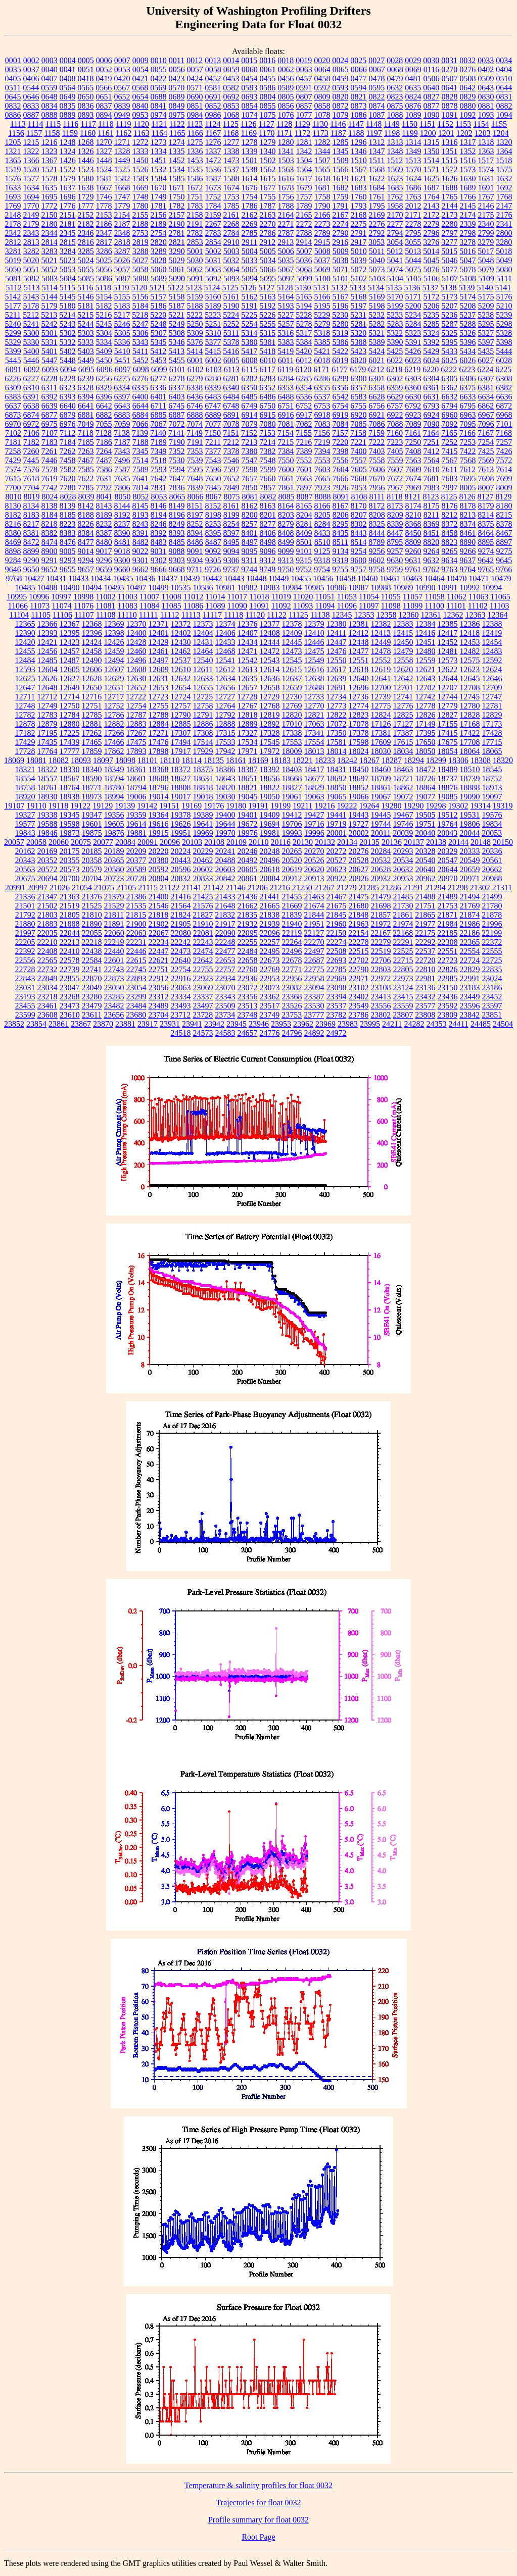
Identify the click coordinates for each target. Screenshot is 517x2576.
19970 (225, 833)
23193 (25, 996)
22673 (270, 960)
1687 (432, 187)
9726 (213, 569)
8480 (104, 542)
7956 (377, 487)
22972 (381, 978)
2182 (86, 224)
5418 (267, 351)
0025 (358, 60)
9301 (140, 560)
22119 (292, 933)
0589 (285, 87)
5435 (486, 351)
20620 (314, 869)
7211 (213, 442)
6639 (49, 405)
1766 (468, 196)
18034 (403, 751)
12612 (225, 669)
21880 (25, 924)
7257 (504, 442)
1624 (413, 178)
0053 (122, 69)
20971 (470, 878)
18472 (425, 769)
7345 (140, 451)
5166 (322, 296)
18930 (47, 796)
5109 (486, 278)
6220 (430, 369)
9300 (122, 560)
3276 (431, 242)
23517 (270, 1005)
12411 (336, 633)
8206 (341, 515)
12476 (336, 651)
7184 (68, 442)
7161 (413, 433)
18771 (92, 787)
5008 (322, 251)
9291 (49, 560)
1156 (16, 133)
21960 (336, 924)
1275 (195, 142)
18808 (181, 787)
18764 (70, 787)
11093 (303, 605)
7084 (341, 424)
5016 (467, 251)
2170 (395, 215)
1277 (231, 142)
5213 (49, 315)
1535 (195, 169)
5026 (122, 260)
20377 (136, 860)
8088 (322, 496)
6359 (395, 387)
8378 (504, 524)
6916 (286, 415)
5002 (213, 251)
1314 (413, 142)
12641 (381, 678)
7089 (413, 424)
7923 (322, 487)
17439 (70, 742)
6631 (432, 396)
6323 (67, 387)
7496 (122, 460)
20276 (359, 851)
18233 (325, 760)
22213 (70, 942)
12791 (203, 715)
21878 (492, 915)
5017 (486, 251)
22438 (92, 951)
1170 (266, 133)
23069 (203, 987)
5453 (159, 360)
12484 (25, 660)
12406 (225, 633)
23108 (381, 987)
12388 (492, 624)
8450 (413, 533)
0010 (159, 60)
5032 (231, 260)
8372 (450, 524)
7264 (104, 451)
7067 (159, 424)
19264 (369, 805)
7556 (341, 460)
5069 (322, 269)
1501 (250, 160)
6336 (158, 387)
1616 (286, 178)
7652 (231, 478)
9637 (467, 560)
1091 (450, 115)
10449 (279, 578)
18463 (403, 769)
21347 (47, 896)
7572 (504, 460)
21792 (25, 915)
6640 (68, 405)
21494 (470, 896)
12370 (136, 624)
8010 (13, 496)
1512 (395, 160)
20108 (214, 842)
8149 (177, 505)
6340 (231, 387)
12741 (403, 696)
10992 (470, 587)
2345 (68, 233)
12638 (314, 678)
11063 (478, 596)
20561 (492, 860)
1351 (450, 151)
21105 (126, 887)
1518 (504, 160)
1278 (250, 142)
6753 (322, 405)
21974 (403, 924)
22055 (92, 933)
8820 (431, 542)
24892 (314, 1033)
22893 (136, 978)
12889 (248, 724)
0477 (359, 78)
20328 (425, 851)
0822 (377, 96)
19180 (236, 805)
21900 (136, 924)
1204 (501, 133)
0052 (104, 69)
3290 (177, 251)
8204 (304, 515)
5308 (177, 333)
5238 (486, 315)
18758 (25, 787)
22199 (492, 933)
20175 (70, 851)
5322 (395, 333)
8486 (195, 542)
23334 (181, 996)
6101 (177, 369)
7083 (322, 424)
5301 (49, 333)
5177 (13, 305)
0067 (377, 69)
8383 (68, 533)
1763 (413, 196)
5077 (450, 269)
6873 (13, 415)
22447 (159, 951)
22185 (447, 933)
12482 (470, 651)
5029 (177, 260)
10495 (114, 587)
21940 (292, 924)
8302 (359, 524)
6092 (32, 369)
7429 (13, 460)
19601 (92, 824)
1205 (13, 142)
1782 (177, 205)
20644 (448, 869)
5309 (195, 333)
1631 (486, 178)
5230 (340, 315)
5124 (212, 287)
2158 (195, 215)
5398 (504, 342)
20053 (492, 833)
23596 (470, 1005)
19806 (470, 824)
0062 (286, 69)
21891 (114, 924)
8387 (104, 533)
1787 (268, 205)
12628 (92, 678)
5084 (68, 278)
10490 (70, 587)
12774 (359, 705)
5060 (159, 269)
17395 (425, 733)
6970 (13, 424)
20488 (225, 860)
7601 (304, 469)
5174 (468, 296)
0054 (140, 69)
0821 (359, 96)
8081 (250, 496)
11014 (215, 596)
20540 (425, 860)
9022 (140, 551)
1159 (70, 133)
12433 (225, 642)
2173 (450, 215)
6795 (467, 405)
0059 (231, 69)
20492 (248, 860)
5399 (13, 351)
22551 (448, 951)
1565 (322, 169)
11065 (500, 596)
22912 (159, 978)
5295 (486, 324)
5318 (322, 333)
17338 (292, 733)
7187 (122, 442)
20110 (258, 842)
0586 (267, 87)
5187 (177, 305)
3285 (86, 251)
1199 (409, 133)
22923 (203, 978)
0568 (140, 87)
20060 (59, 842)
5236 (449, 315)
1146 (338, 124)
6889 (213, 415)
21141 (192, 887)
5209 (486, 305)
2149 (31, 215)
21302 (480, 887)
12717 (114, 696)
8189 (104, 515)
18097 (103, 760)
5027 (140, 260)
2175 (486, 215)
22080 (181, 933)
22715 (403, 960)
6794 (449, 405)
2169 (377, 215)
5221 (176, 315)
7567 (450, 460)
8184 (49, 515)
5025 (104, 260)
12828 (470, 715)
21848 (358, 915)
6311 (49, 387)
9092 (213, 551)
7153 (267, 433)
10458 (346, 578)
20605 (248, 869)
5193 (286, 305)
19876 (114, 833)
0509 (486, 78)
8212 (449, 515)
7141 (176, 433)
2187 (122, 224)
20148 (481, 842)
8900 (49, 551)
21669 (292, 905)
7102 (13, 433)
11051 (325, 596)
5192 (268, 305)
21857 (380, 915)
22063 (136, 933)
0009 (140, 60)
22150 (336, 933)
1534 (177, 169)
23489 (159, 1005)
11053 (347, 596)
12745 (469, 696)
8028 (68, 496)
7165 (449, 433)
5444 (504, 351)
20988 (492, 878)
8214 (486, 515)
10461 (390, 578)
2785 (250, 233)
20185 (92, 851)
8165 (304, 505)
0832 (13, 106)
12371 (159, 624)
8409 (304, 533)
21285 (369, 887)
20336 (492, 851)
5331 (49, 342)
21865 (425, 915)
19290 (414, 805)
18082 (59, 760)
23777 (314, 1015)
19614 (136, 824)
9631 (413, 560)
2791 (359, 233)
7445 (31, 460)
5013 (413, 251)
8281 (304, 524)
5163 (268, 296)
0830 (486, 96)
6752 (304, 405)
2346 (86, 233)
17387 (403, 733)
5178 (31, 305)
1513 (413, 160)
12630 (136, 678)
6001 (195, 360)
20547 (448, 860)
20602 (203, 869)
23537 (336, 1005)
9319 (340, 560)
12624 (492, 669)
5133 (357, 287)
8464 (486, 533)
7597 (231, 469)
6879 (68, 415)
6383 (13, 396)
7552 (304, 460)
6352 (267, 387)
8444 (377, 533)
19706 (292, 824)
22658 (248, 960)
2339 (468, 224)
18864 (425, 787)
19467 (403, 815)
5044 (413, 260)
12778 (425, 705)
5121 (157, 287)
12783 (47, 715)
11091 (259, 605)
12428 (136, 642)
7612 (467, 469)
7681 (432, 478)
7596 (213, 469)
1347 (377, 151)
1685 (395, 187)
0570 (176, 87)
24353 (437, 1024)
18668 (292, 778)
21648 (225, 905)
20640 (425, 869)
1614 (250, 178)
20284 (381, 851)
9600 (358, 560)
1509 (341, 160)
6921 (377, 415)
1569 (395, 169)
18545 (492, 769)
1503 (286, 160)
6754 (340, 405)
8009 (504, 487)
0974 (159, 115)
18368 (159, 769)
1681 (322, 187)
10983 (270, 587)
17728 (25, 751)
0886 (13, 115)
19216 (325, 805)
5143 (31, 296)
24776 (270, 1033)
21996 (492, 924)
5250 (195, 324)
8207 (359, 515)
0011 (176, 60)
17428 (492, 733)
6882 (104, 415)
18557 (47, 778)
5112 (14, 287)
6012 (304, 360)
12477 (359, 651)
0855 (268, 106)
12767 (248, 705)
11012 (193, 596)
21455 (292, 896)
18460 (381, 769)
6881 (86, 415)
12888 (225, 724)
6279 (195, 378)
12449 (381, 642)
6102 (195, 369)
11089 (215, 605)
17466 (114, 742)
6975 (49, 424)
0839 (122, 106)
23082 (292, 987)
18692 (336, 778)
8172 (377, 505)
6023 (413, 360)
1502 (268, 160)
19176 (214, 805)
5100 (322, 278)
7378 (231, 451)
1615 (268, 178)
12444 (270, 642)
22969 (336, 978)
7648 (195, 478)
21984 (448, 924)
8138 (49, 505)
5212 (31, 315)
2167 (341, 215)
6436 (195, 396)
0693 (250, 96)
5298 (504, 324)
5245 (104, 324)
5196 (341, 305)
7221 (358, 442)
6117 (267, 369)
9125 (322, 551)
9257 (395, 551)
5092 (213, 278)
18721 (403, 778)
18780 (114, 787)
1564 (304, 169)
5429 (431, 351)
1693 (13, 196)
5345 (159, 342)
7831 (159, 487)
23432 (425, 996)
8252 (195, 524)
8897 (504, 542)
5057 (122, 269)
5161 (231, 296)
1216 (49, 142)
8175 (432, 505)
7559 (395, 460)
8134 (31, 505)
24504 (503, 1024)
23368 (292, 996)
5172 (432, 296)
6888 (195, 415)
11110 (127, 615)
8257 (250, 524)
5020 (31, 260)
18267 (369, 760)
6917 (304, 415)
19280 (392, 805)
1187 (338, 133)
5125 (230, 287)
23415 (403, 996)
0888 (49, 115)
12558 (403, 660)
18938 (70, 796)
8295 (341, 524)
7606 (377, 469)
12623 (469, 669)
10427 (34, 578)
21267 (324, 887)
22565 (47, 960)
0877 (432, 106)
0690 (195, 96)
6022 (395, 360)
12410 (314, 633)
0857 (304, 106)
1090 (432, 115)
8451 (432, 533)
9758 (376, 569)
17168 (470, 724)
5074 (395, 269)
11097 (369, 605)
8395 (213, 533)
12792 (225, 715)
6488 (286, 396)
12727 (225, 696)
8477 (86, 542)
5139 (466, 287)
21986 (470, 924)
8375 (486, 524)
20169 (47, 851)
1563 (286, 169)
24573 (203, 1033)
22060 (114, 933)
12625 (25, 678)
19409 (270, 815)
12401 (159, 633)
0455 (268, 78)
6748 (231, 405)
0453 (231, 78)
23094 (314, 987)
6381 (486, 387)
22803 (381, 969)
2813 (31, 242)
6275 (122, 378)
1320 (504, 142)
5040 (377, 260)
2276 (377, 224)
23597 (492, 1005)
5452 (140, 360)
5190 (231, 305)
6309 (13, 387)
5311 (231, 333)
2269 (250, 224)
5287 (450, 324)
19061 (292, 796)
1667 (104, 187)
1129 (302, 124)
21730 (403, 905)
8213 (467, 515)
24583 (225, 1033)
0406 (31, 78)
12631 (159, 678)
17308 (203, 733)
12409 (292, 633)
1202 (464, 133)
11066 (18, 605)
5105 (413, 278)
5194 (304, 305)
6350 (249, 387)
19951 (181, 833)
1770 (31, 205)
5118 (103, 287)
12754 (136, 705)
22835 (492, 969)
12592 (492, 660)
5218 (140, 315)
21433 (225, 896)
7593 (159, 469)
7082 (304, 424)
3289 (159, 251)
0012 (194, 60)
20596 (181, 869)
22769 (270, 969)
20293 (403, 851)
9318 (322, 560)
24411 (458, 1024)
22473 (181, 951)
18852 (359, 787)
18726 (425, 778)
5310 (213, 333)
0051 (86, 69)
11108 (106, 615)
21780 (492, 905)
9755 (340, 569)
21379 (114, 896)
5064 (231, 269)
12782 (25, 715)
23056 (159, 987)
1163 (141, 133)
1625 (432, 178)
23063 (181, 987)
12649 (70, 687)
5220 (158, 315)
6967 (486, 415)
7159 (376, 433)
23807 (403, 1015)
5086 (104, 278)
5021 (49, 260)
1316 (450, 142)
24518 (181, 1033)
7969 (413, 487)
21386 (136, 896)
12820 (292, 715)
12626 (47, 678)
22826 (448, 969)
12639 (336, 678)
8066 (195, 496)
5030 (195, 260)
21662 (248, 905)
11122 (277, 615)
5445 (13, 360)
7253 (467, 442)
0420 (122, 78)
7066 (140, 424)
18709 (381, 778)
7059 (122, 424)
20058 (36, 842)
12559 (425, 660)
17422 (470, 733)
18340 (92, 769)
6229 (68, 378)
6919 (341, 415)
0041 (68, 69)
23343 (225, 996)
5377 (213, 342)
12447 (336, 642)
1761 (377, 196)
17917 (181, 751)
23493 (181, 1005)
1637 (68, 187)
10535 (181, 587)
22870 (92, 978)
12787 (136, 715)
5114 (49, 287)
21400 (159, 896)
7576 (31, 469)
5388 (359, 342)
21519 (70, 905)
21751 (425, 905)
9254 (359, 551)
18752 (492, 778)
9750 (285, 569)
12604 (47, 669)
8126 (467, 496)
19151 (169, 805)
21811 (114, 915)
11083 (127, 605)
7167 (486, 433)
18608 (159, 778)
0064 (322, 69)
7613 (486, 469)
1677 (268, 187)
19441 (336, 815)
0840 (140, 106)
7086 (377, 424)
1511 (377, 160)
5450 (104, 360)
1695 (49, 196)
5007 (304, 251)
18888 (470, 787)
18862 (403, 787)
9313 (285, 560)
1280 (286, 142)
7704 (31, 487)
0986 (213, 115)
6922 (395, 415)
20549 (470, 860)
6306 (468, 378)
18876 (448, 787)
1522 (68, 169)
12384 (425, 624)
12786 (114, 715)
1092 (468, 115)
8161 (231, 505)
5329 (13, 342)
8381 (31, 533)
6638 (31, 405)
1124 (212, 124)
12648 (47, 687)
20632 (403, 869)
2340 (486, 224)
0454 (250, 78)
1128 (284, 124)
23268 (70, 996)
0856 (286, 106)
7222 (376, 442)
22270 (314, 942)
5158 (177, 296)
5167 (341, 296)
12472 (270, 651)
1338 (231, 151)
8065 (177, 496)
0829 (468, 96)
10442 (212, 578)
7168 (504, 433)
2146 (486, 205)
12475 (314, 651)
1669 (140, 187)
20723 (114, 878)
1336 (195, 151)
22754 (181, 969)
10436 (145, 578)
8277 (268, 524)
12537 (181, 660)
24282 (414, 1024)
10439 (190, 578)
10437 (168, 578)
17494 (181, 742)
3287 (122, 251)
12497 (159, 660)
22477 (225, 951)
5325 (449, 333)
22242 (181, 942)
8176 (450, 505)
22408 (47, 951)
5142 (13, 296)
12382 (381, 624)
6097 (123, 369)
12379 (314, 624)
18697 (359, 778)
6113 (232, 369)
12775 (381, 705)
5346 (177, 342)
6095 (86, 369)
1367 (49, 160)
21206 (258, 887)
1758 (322, 196)
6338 (194, 387)
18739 (470, 778)
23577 (425, 1005)
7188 (140, 442)
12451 (425, 642)
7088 (395, 424)
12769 (292, 705)
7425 (486, 451)
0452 (213, 78)
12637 (292, 678)
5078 (468, 269)
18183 (280, 760)
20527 (336, 860)
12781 (492, 705)
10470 (457, 578)
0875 (395, 106)
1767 (486, 196)
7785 (86, 487)
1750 (177, 196)
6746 (194, 405)
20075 (81, 842)
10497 (136, 587)
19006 (136, 796)
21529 (114, 905)
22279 (381, 942)
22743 (114, 969)
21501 (25, 905)
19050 (270, 796)
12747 (492, 696)
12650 (92, 687)
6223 (467, 369)
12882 (114, 724)
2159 (213, 215)
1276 (213, 142)
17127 (403, 724)
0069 (413, 69)
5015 (449, 251)
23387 (314, 996)
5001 (195, 251)
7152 (249, 433)
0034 (504, 60)
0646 (31, 96)
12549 (314, 660)
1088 (395, 115)
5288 (468, 324)
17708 (470, 742)
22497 (314, 951)
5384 (304, 342)
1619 (341, 178)
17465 (92, 742)
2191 (195, 224)
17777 (70, 751)
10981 (225, 587)
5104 (395, 278)
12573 (448, 660)
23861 (59, 1024)
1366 (31, 160)
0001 (13, 60)
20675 (25, 878)
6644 (140, 405)
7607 (395, 469)
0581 (213, 87)
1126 (248, 124)
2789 (322, 233)
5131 (321, 287)
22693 (336, 960)
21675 (336, 905)
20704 (92, 878)
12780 (470, 705)
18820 (225, 787)
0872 (341, 106)
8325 (377, 524)
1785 (231, 205)
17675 (448, 742)
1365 (13, 160)
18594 (114, 778)
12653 (159, 687)
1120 (141, 124)
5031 (213, 260)
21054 (82, 887)
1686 (413, 187)
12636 (270, 678)
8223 (68, 524)
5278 (304, 324)
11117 (212, 615)
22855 (70, 978)
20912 (292, 878)
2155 (140, 215)
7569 (486, 460)
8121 (413, 496)
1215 (31, 142)
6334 (122, 387)
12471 (248, 651)
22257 (270, 942)
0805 (286, 96)
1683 (359, 187)
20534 (403, 860)
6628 (377, 396)
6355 (322, 387)
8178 (468, 505)
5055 (86, 269)
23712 (180, 1015)
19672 (248, 824)
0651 (104, 96)
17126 (381, 724)
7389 (304, 451)
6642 (104, 405)
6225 (503, 369)
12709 (492, 687)
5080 (504, 269)
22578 (70, 960)
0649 (68, 96)
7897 (304, 487)
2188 (140, 224)
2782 (195, 233)
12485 (47, 660)
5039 (359, 260)
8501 (304, 542)
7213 (249, 442)
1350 (432, 151)
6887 (177, 415)
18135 (214, 760)
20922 (336, 878)
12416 (425, 633)
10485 (25, 587)
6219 (412, 369)
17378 (359, 733)
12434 (248, 642)
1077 (304, 115)
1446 (86, 160)
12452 (448, 642)
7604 (341, 469)
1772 (49, 205)
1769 (13, 205)
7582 (68, 469)
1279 (268, 142)
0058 (213, 69)
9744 (249, 569)
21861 (403, 915)
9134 (341, 551)
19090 (470, 796)
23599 (25, 1015)
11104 (19, 615)
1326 (86, 151)
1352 (468, 151)
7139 (140, 433)
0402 (486, 69)
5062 (195, 269)
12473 (292, 651)
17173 (492, 724)
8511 (340, 542)
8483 (159, 542)
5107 (450, 278)
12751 (92, 705)
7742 (49, 487)
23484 (136, 1005)
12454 (492, 642)
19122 (80, 805)
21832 (225, 915)
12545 (292, 660)
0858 (322, 106)
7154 (285, 433)
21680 (359, 905)
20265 (292, 851)
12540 (203, 660)
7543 (213, 460)
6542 (341, 396)
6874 (31, 415)
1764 (432, 196)
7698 (486, 478)
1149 (391, 124)
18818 (203, 787)
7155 (304, 433)
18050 (425, 751)
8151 (195, 505)
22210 (47, 942)
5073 (377, 269)
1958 (395, 205)
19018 (203, 796)
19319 (503, 805)
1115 (53, 124)
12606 (92, 669)
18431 (336, 769)
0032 (467, 60)
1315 (432, 142)
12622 (447, 669)
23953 (281, 1024)
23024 (492, 978)
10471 (479, 578)
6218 (394, 369)
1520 (31, 169)
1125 (231, 124)
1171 (284, 133)
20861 (248, 878)
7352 (177, 451)
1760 (359, 196)
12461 (159, 651)
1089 (413, 115)
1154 (481, 124)
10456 (323, 578)
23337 (203, 996)
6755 (358, 405)
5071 (341, 269)
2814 (49, 242)
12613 (247, 669)
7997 (450, 487)
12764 (225, 705)
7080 (268, 424)
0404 (504, 69)
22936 (248, 978)
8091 (341, 496)
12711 (25, 696)
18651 (248, 778)
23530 (314, 1005)
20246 (248, 851)
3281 (13, 251)
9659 (104, 569)
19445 (381, 815)
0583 (249, 87)
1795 (377, 205)
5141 (503, 287)
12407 (248, 633)
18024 (359, 751)
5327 (486, 333)
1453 (195, 160)
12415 (403, 633)
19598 (70, 824)
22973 (403, 978)
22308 (448, 942)
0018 (285, 60)
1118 (106, 124)
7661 (286, 478)
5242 (49, 324)
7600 (286, 469)
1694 (31, 196)
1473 (231, 160)
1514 (431, 160)
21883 (47, 924)
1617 (304, 178)
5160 (213, 296)
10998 (83, 596)
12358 (387, 615)
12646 (492, 678)
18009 (292, 751)
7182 (31, 442)
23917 (147, 1024)
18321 (25, 769)
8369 (432, 524)
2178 (13, 224)
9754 (322, 569)
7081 (286, 424)
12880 (70, 724)
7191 (195, 442)
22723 (448, 960)
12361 (431, 615)
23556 (381, 1005)
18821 (248, 787)
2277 (395, 224)
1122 (176, 124)
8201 (268, 515)
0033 (486, 60)
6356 (340, 387)
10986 (336, 587)
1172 (302, 133)
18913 (492, 787)
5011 (377, 251)
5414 (194, 351)
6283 (268, 378)
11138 (320, 615)
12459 (114, 651)
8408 (286, 533)
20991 (15, 887)
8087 (304, 496)
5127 (266, 287)
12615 (291, 669)
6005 (231, 360)
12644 (448, 678)
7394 (322, 451)
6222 (449, 369)
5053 (68, 269)
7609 (413, 469)
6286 (322, 378)
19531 (470, 815)
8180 (504, 505)
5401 (49, 351)
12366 (47, 624)
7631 (104, 478)
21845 (336, 915)
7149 (194, 433)
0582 (231, 87)
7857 (268, 487)
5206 (432, 305)
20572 (47, 869)
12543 (270, 660)
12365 (25, 624)
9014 (86, 551)
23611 (92, 1015)
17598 (359, 742)
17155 (448, 724)
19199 (280, 805)
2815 (68, 242)
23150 (448, 987)
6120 (303, 369)
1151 (427, 124)
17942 (225, 751)
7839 (195, 487)
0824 (413, 96)
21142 (213, 887)
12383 (403, 624)
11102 (478, 605)
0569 (158, 87)
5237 (467, 315)
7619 (49, 478)
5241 (31, 324)
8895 (486, 542)
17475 (136, 742)
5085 (86, 278)
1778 (104, 205)
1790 (322, 205)
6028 (504, 360)
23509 (225, 1005)
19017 (181, 796)
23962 (303, 1024)
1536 (213, 169)
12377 (270, 624)
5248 (159, 324)
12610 (181, 669)
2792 (377, 233)
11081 (105, 605)
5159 (195, 296)
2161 (231, 215)
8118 (394, 496)
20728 (136, 878)
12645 (470, 678)
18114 (192, 760)
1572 (450, 169)
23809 (447, 1015)
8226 (86, 524)
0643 (486, 87)
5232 (376, 315)
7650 (213, 478)
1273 (159, 142)
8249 (177, 524)
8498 (268, 542)
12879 (47, 724)
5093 (231, 278)
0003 (49, 60)
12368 (92, 624)
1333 (140, 151)
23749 (269, 1015)
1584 (159, 178)
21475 (359, 896)
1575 (504, 169)
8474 (49, 542)
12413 (380, 633)
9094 (231, 551)
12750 (70, 705)
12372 (181, 624)
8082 (268, 496)
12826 (425, 715)
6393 (68, 396)
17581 (336, 742)
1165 (177, 133)
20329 (448, 851)
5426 (413, 351)
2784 (231, 233)
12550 (336, 660)
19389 (203, 815)
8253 (213, 524)
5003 (231, 251)
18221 (303, 760)
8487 (213, 542)
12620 (403, 669)
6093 (50, 369)
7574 (13, 469)
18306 (458, 760)
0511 (13, 87)
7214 (267, 442)
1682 (341, 187)
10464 (435, 578)
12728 (247, 696)
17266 (114, 733)
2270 (268, 224)
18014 (336, 751)
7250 (413, 442)
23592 (448, 1005)
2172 (432, 215)
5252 (231, 324)
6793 (431, 405)
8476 (68, 542)
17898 (159, 751)
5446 (31, 360)
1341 (286, 151)
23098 (336, 987)
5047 (468, 260)
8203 (286, 515)
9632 (431, 560)
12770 (314, 705)
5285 (432, 324)
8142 (86, 505)
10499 (159, 587)
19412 (292, 815)
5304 (104, 333)
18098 (125, 760)
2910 (231, 242)
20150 (503, 842)
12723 (158, 696)
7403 (377, 451)
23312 (159, 996)
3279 (486, 242)
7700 (13, 487)
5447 (49, 360)
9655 (68, 569)
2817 (104, 242)
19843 (25, 833)
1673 (213, 187)
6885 (159, 415)
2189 (159, 224)
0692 (231, 96)
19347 (92, 815)
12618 (358, 669)
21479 (381, 896)
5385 (322, 342)
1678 (286, 187)
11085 (171, 605)
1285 (341, 142)
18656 (270, 778)
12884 (159, 724)
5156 (140, 296)
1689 (468, 187)
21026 (60, 887)
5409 (104, 351)
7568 (468, 460)
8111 (377, 496)
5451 (122, 360)
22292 (425, 942)
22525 (403, 951)
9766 (504, 569)
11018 (259, 596)
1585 (177, 178)
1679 (304, 187)
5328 (504, 333)
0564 (67, 87)
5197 (359, 305)
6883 (122, 415)
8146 (159, 505)
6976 (68, 424)
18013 (314, 751)
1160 (88, 133)
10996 (39, 596)
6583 (359, 396)
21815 (136, 915)
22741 (92, 969)
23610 (70, 1015)
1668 (122, 187)
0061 (268, 69)
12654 (181, 687)
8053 (159, 496)
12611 (203, 669)
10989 (403, 587)
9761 (413, 569)
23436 (448, 996)
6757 (395, 405)
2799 (486, 233)
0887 (31, 115)
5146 (86, 296)
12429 (159, 642)
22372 (492, 942)
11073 (40, 605)
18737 (448, 778)
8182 (13, 515)
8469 (13, 542)
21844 (314, 915)
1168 (231, 133)
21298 (458, 887)
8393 (177, 533)
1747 (122, 196)
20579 (92, 869)
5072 (359, 269)
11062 (456, 596)
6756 (376, 405)
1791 (341, 205)
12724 (180, 696)
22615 (136, 960)
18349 (114, 769)
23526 (292, 1005)
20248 (270, 851)
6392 (49, 396)
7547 (250, 460)
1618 (322, 178)
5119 (121, 287)
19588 (47, 824)
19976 (248, 833)
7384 (286, 451)
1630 (468, 178)
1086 (359, 115)
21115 (148, 887)
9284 (13, 560)
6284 (286, 378)
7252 (449, 442)
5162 (250, 296)
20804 (159, 878)
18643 (225, 778)
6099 (159, 369)
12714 (69, 696)
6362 (449, 387)
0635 (413, 87)
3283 (49, 251)
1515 (449, 160)
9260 (413, 551)
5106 (432, 278)
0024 (340, 60)
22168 (403, 933)
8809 (413, 542)
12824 (381, 715)
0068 (395, 69)
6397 (122, 396)
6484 (231, 396)
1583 (140, 178)
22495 (270, 951)
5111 (504, 278)
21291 (413, 887)
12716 (91, 696)
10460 (368, 578)
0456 (286, 78)
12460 (136, 651)
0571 (194, 87)
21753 (448, 905)
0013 (213, 60)
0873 (359, 106)
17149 (425, 724)
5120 (139, 287)
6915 (268, 415)
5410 (122, 351)
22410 (70, 951)
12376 (248, 624)
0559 (49, 87)
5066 (268, 269)
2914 (304, 242)
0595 (376, 87)
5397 (486, 342)
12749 (47, 705)
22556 (25, 960)
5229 (322, 315)
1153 (463, 124)
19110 (36, 805)
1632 (504, 178)
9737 (231, 569)
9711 (195, 569)
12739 (380, 696)
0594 (358, 87)
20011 (381, 833)
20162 (25, 851)
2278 (413, 224)
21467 (336, 896)
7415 (450, 451)
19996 (314, 833)
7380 (250, 451)
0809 (322, 96)
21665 (270, 905)
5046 (450, 260)
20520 (292, 860)
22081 (203, 933)
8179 (486, 505)
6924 (432, 415)
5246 (122, 324)
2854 (213, 242)
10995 (17, 596)
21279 (347, 887)
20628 (381, 869)
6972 (31, 424)
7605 (359, 469)
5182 (104, 305)
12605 (70, 669)
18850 (336, 787)
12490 (92, 660)
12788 (159, 715)
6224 (485, 369)
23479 (92, 1005)
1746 (104, 196)
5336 (122, 342)
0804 (268, 96)
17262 (92, 733)
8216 (13, 524)
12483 (492, 651)
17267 (136, 733)
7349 (159, 451)
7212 (231, 442)
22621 (159, 960)
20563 (25, 869)
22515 (359, 951)
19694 (270, 824)
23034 (47, 987)
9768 (14, 578)
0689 (177, 96)
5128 (284, 287)
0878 (450, 106)
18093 (81, 760)
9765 (486, 569)
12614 (269, 669)
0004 (68, 60)
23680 (136, 1015)
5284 (413, 324)
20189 (114, 851)
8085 (286, 496)
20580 (114, 869)
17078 (359, 724)
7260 (31, 451)
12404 (203, 633)
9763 (449, 569)
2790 (341, 233)
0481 (413, 78)
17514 (203, 742)
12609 (159, 669)
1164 (159, 133)
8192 (122, 515)
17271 (159, 733)
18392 (270, 769)
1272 (140, 142)
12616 (314, 669)
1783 (195, 205)
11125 (298, 615)
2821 (177, 242)
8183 (31, 515)
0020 (322, 60)
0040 (49, 69)
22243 (203, 942)
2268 (231, 224)
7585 (86, 469)
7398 (341, 451)
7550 (286, 460)
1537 (231, 169)
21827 (203, 915)
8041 (104, 496)
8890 (467, 542)
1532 (159, 169)
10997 (61, 596)
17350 (336, 733)
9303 (177, 560)
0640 (431, 87)
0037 (31, 69)
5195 (322, 305)
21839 (291, 915)
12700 (381, 687)
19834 (492, 824)
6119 (285, 369)
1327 (104, 151)
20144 (458, 842)
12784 (70, 715)
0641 (449, 87)
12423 (70, 642)
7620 (68, 478)
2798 (468, 233)
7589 (140, 469)
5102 (359, 278)
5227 (285, 315)
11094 (325, 605)
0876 (413, 106)
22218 (92, 942)
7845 (213, 487)
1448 (104, 160)
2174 (468, 215)
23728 (203, 1015)
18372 (181, 769)
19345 (70, 815)
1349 (413, 151)
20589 (136, 869)
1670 (159, 187)
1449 (122, 160)
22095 (248, 933)
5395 (450, 342)
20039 (403, 833)
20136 (392, 842)
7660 (268, 478)
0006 (104, 60)
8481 (122, 542)
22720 (425, 960)
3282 (31, 251)
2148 (13, 215)
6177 (340, 369)
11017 (237, 596)
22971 (359, 978)
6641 (86, 405)
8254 (231, 524)
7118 (85, 433)
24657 (248, 1033)
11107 (84, 615)
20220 (159, 851)
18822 (270, 787)
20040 (425, 833)
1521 (49, 169)
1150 (409, 124)
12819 (270, 715)
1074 (250, 115)
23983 (348, 1024)
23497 (203, 1005)
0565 (85, 87)
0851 (195, 106)
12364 (498, 615)
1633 (13, 187)
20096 (170, 842)
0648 (49, 96)
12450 (403, 642)
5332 (68, 342)
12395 (70, 633)
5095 (268, 278)
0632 (395, 87)
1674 (231, 187)
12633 (203, 678)
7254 (486, 442)
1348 (395, 151)
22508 (336, 951)
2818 (122, 242)
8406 (268, 533)
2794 (395, 233)
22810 (425, 969)
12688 (314, 687)
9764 (467, 569)
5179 (49, 305)
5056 (104, 269)
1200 (428, 133)
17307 (181, 733)
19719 (336, 824)
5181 (86, 305)
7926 (341, 487)
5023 (68, 260)
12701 (403, 687)
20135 (369, 842)
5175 (486, 296)
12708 (470, 687)
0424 (195, 78)
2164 (286, 215)
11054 (369, 596)
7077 (213, 424)
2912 (267, 242)
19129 (102, 805)
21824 (180, 915)
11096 (347, 605)
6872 (504, 405)
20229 (203, 851)
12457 (70, 651)
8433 (322, 533)
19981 (270, 833)
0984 (195, 115)
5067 (286, 269)
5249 (177, 324)
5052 (49, 269)
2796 (432, 233)
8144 (122, 505)
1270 (104, 142)
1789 (304, 205)
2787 (286, 233)
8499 (286, 542)
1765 (450, 196)
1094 (504, 115)
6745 (176, 405)
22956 (292, 978)
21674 (314, 905)
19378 (181, 815)
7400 (359, 451)
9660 (122, 569)
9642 (486, 560)
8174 (413, 505)
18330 (70, 769)
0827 (432, 96)
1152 (445, 124)
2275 (359, 224)
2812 (13, 242)
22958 (314, 978)
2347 (104, 233)
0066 (359, 69)
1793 (359, 205)
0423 (177, 78)
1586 (195, 178)
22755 (203, 969)
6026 (467, 360)
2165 (304, 215)
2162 (250, 215)
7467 (86, 460)
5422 (340, 351)
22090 (225, 933)
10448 (257, 578)
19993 (292, 833)
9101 (304, 551)
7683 (450, 478)
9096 (268, 551)
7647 (177, 478)
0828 (450, 96)
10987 (359, 587)
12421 (47, 642)
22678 (292, 960)
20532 (381, 860)
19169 (191, 805)
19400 (225, 815)
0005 (86, 60)
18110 (169, 760)
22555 (492, 951)
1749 (159, 196)
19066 (359, 796)
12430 (181, 642)
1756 (286, 196)
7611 (449, 469)
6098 (141, 369)
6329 (104, 387)
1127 (266, 124)
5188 (195, 305)
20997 (37, 887)
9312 (267, 560)
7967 (395, 487)
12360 (409, 615)
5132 (339, 287)
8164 (286, 505)
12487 (70, 660)
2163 (268, 215)
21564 (181, 905)
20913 (314, 878)
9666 (159, 569)
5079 (486, 269)
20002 (359, 833)
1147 (355, 124)
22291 (403, 942)
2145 (468, 205)
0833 (31, 106)
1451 (159, 160)
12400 (136, 633)
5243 (68, 324)
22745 (136, 969)
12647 (25, 687)
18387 (248, 769)
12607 (114, 669)
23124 (403, 987)
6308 (504, 378)
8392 (159, 533)
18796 (159, 787)
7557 (359, 460)
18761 (47, 787)
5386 (341, 342)
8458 (450, 533)
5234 (413, 315)
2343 (31, 233)
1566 (341, 169)
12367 (70, 624)
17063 (314, 724)
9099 (286, 551)
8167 (341, 505)
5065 (250, 269)
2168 (359, 215)
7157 (340, 433)
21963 (359, 924)
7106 (31, 433)
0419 (104, 78)
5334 (104, 342)
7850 (250, 487)
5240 (13, 324)
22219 (114, 942)
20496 (270, 860)
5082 (31, 278)
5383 (286, 342)
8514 (358, 542)
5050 (13, 269)
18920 (25, 796)
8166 (322, 505)
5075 (413, 269)
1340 (268, 151)
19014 (159, 796)
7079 (250, 424)
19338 (47, 815)
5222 (194, 315)
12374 (225, 624)
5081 (13, 278)
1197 (374, 133)
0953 (140, 115)
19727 (359, 824)
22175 (425, 933)
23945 (236, 1024)
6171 (321, 369)
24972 (336, 1033)
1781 (159, 205)
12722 (136, 696)
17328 (270, 733)
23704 (158, 1015)
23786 (358, 1015)
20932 (381, 878)
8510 (322, 542)
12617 (336, 669)
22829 (470, 969)
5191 (250, 305)
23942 (214, 1024)
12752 (114, 705)
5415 (213, 351)
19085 (448, 796)
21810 (92, 915)
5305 (122, 333)
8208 (377, 515)
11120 (255, 615)
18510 (470, 769)
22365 (470, 942)
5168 (359, 296)
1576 (13, 178)
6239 (86, 378)
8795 (395, 542)
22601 (114, 960)
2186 (104, 224)
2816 (86, 242)
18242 (347, 760)
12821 (314, 715)
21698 (381, 905)
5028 (159, 260)
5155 (122, 296)
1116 (70, 124)
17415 (448, 733)
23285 (114, 996)
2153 (104, 215)
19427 (314, 815)
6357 (358, 387)
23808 (425, 1015)
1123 (195, 124)
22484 (248, 951)
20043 (447, 833)
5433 (449, 351)
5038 (341, 260)
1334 (159, 151)
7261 (49, 451)
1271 (122, 142)
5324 (431, 333)
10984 (292, 587)
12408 (270, 633)
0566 (104, 87)
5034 (268, 260)
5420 (304, 351)
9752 (304, 569)
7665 (322, 478)
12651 (114, 687)
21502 (47, 905)
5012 (395, 251)
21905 (181, 924)
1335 (177, 151)
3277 (449, 242)
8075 (231, 496)
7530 (177, 460)
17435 (47, 742)
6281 (231, 378)
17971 (248, 751)
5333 (86, 342)
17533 (225, 742)
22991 (470, 978)
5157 (159, 296)
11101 (456, 605)
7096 (486, 424)
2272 (304, 224)
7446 (49, 460)
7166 (467, 433)
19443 (359, 815)
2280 (450, 224)
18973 (92, 796)
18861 (381, 787)
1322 (31, 151)
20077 (103, 842)
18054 (448, 751)
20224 (181, 851)
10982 (248, 587)
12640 (359, 678)
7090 (432, 424)
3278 (467, 242)
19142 (147, 805)
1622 (377, 178)
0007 (122, 60)
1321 (13, 151)
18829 (314, 787)
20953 (403, 878)
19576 (492, 815)
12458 (92, 651)
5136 (412, 287)
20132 (325, 842)
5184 (140, 305)
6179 (358, 369)
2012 (413, 205)
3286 (104, 251)
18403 (292, 769)
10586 (203, 587)
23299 (136, 996)
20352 (47, 860)
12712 (47, 696)
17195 (47, 733)
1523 (86, 169)
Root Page (258, 2537)
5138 (448, 287)
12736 (358, 696)
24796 (292, 1033)
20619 (292, 869)
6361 (431, 387)
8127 (486, 496)
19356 (114, 815)
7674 (413, 478)
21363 (70, 896)
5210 (504, 305)
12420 (25, 642)
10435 (123, 578)
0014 (231, 60)
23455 (25, 1005)
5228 (304, 315)
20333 (470, 851)
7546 (231, 460)
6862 (486, 405)
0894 (104, 115)
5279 (322, 324)
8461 (468, 533)
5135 (394, 287)
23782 (336, 1015)
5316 (285, 333)
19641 (203, 824)
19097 (492, 796)
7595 (195, 469)
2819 (140, 242)
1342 (304, 151)
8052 (140, 496)
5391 (413, 342)
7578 (49, 469)
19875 (92, 833)
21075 (104, 887)
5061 (177, 269)
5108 (468, 278)
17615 (403, 742)
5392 (432, 342)
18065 (492, 751)
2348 (122, 233)
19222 (347, 805)
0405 (13, 78)
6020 (358, 360)
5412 (158, 351)
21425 (203, 896)
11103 (499, 605)
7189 (159, 442)
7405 (395, 451)
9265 (450, 551)
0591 (304, 87)
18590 (92, 778)
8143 (104, 505)
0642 (467, 87)
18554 (25, 778)
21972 (381, 924)
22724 (470, 960)
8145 (140, 505)
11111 (148, 615)
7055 (104, 424)
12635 (248, 678)
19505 (425, 815)
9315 (304, 560)
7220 (340, 442)
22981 (425, 978)
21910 (203, 924)
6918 (322, 415)
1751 (195, 196)
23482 (114, 1005)
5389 (377, 342)
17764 (47, 751)
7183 (49, 442)
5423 (358, 351)
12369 (114, 624)
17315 (225, 733)
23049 (92, 987)
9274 (486, 551)
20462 (203, 860)
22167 (380, 933)
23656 (114, 1015)
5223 (213, 315)
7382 (268, 451)
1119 (123, 124)
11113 (191, 615)
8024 (49, 496)
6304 (432, 378)
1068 (231, 115)
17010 (292, 724)
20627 (359, 869)
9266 (468, 551)
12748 (25, 705)
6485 (250, 396)
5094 (250, 278)
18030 (381, 751)
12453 (470, 642)
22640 (181, 960)
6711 (158, 405)
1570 (413, 169)
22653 (225, 960)
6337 (176, 387)
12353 (364, 615)
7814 (140, 487)
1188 (356, 133)
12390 (25, 633)
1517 (486, 160)
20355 (70, 860)
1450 (140, 160)
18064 (470, 751)
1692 (504, 187)
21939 (270, 924)
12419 (492, 633)
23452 (492, 996)
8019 (31, 496)
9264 (432, 551)
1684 (377, 187)
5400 (31, 351)
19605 (114, 824)
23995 (370, 1024)
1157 (34, 133)
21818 (158, 915)
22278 (359, 942)
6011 (286, 360)
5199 (395, 305)
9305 (213, 560)
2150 (49, 215)
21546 (159, 905)
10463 (412, 578)
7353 (195, 451)
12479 (403, 651)
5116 (85, 287)
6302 (395, 378)
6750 (267, 405)
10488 (47, 587)
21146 (235, 887)
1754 (250, 196)
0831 (504, 96)
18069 (14, 760)
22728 (25, 969)
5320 (358, 333)
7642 (159, 478)
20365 (114, 860)
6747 (213, 405)
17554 (314, 742)
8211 (431, 515)
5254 (250, 324)
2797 (450, 233)
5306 (140, 333)
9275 (504, 551)
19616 (159, 824)
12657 (248, 687)
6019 (340, 360)
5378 (231, 342)
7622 (86, 478)
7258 (13, 451)
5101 (341, 278)
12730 (291, 696)
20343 (25, 860)
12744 (447, 696)
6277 (159, 378)
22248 (225, 942)
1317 (468, 142)
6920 (359, 415)
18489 (448, 769)
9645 (504, 560)
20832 (181, 878)
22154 (358, 933)
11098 (390, 605)
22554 (470, 951)
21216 (280, 887)
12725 (203, 696)
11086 (193, 605)
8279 (286, 524)
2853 (195, 242)
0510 (504, 78)
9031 (159, 551)
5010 (359, 251)
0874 (377, 106)
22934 (225, 978)
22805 (403, 969)
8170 (359, 505)
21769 (470, 905)
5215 (85, 315)
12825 (403, 715)
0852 (213, 106)
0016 (267, 60)
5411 (140, 351)
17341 (314, 733)
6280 (213, 378)
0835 (68, 106)
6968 (504, 415)
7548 (268, 460)
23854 (36, 1024)
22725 (492, 960)
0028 (395, 60)
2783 (213, 233)
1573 (468, 169)
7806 (122, 487)
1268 (86, 142)
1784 (213, 205)
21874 (469, 915)
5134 (375, 287)
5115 (67, 287)
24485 (481, 1024)
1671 (177, 187)
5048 (486, 260)
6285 (304, 378)
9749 (267, 569)
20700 (70, 878)
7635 (122, 478)
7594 (177, 469)
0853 (231, 106)
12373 (203, 624)
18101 (147, 760)
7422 (468, 451)
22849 (47, 978)
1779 (122, 205)
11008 (171, 596)
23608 (47, 1015)
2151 (68, 215)
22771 (292, 969)
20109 (236, 842)
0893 (86, 115)
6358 (376, 387)
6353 (285, 387)
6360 (413, 387)
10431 (56, 578)
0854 (250, 106)
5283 (395, 324)
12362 (453, 615)
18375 (203, 769)
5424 (376, 351)
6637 (13, 405)
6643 (122, 405)
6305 (450, 378)
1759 (341, 196)
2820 (159, 242)
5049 (504, 260)
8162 (250, 505)
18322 (47, 769)
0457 (304, 78)
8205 (322, 515)
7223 (395, 442)
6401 (159, 396)
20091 (147, 842)
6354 (304, 387)
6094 (68, 369)
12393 (47, 633)
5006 (286, 251)
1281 (304, 142)
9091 (195, 551)
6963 (468, 415)
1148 (374, 124)
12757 (181, 705)
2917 (358, 242)
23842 (469, 1015)
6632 (450, 396)
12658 (270, 687)
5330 (31, 342)
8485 (177, 542)
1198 (392, 133)
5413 (176, 351)
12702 (425, 687)
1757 (304, 196)
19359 (136, 815)
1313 (395, 142)
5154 (104, 296)
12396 (92, 633)
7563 (413, 460)
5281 (359, 324)
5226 (267, 315)
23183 (470, 987)
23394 (336, 996)
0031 (449, 60)
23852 (14, 1024)
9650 (31, 569)
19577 (25, 824)
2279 (432, 224)
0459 (341, 78)
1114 (35, 124)
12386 (470, 624)
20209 (136, 851)
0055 (159, 69)
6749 (249, 405)
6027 (486, 360)
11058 (434, 596)
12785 (92, 715)
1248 (68, 142)
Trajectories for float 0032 (258, 2502)
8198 (213, 515)
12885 (181, 724)
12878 (25, 724)
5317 (304, 333)
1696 (68, 196)
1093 (486, 115)
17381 (381, 733)
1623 (395, 178)
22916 (181, 978)
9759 (395, 569)
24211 (392, 1024)
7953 (359, 487)
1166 (195, 133)
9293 (68, 560)
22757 (225, 969)
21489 (448, 896)
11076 (83, 605)
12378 (292, 624)
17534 (248, 742)
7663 (304, 478)
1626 (450, 178)
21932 (248, 924)
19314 (481, 805)
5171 (413, 296)
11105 (41, 615)
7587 (122, 469)
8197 (195, 515)
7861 (286, 487)
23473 (70, 1005)
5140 (485, 287)
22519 (381, 951)
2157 (177, 215)
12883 (136, 724)
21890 (92, 924)
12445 (292, 642)
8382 (49, 533)
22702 (359, 960)
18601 (136, 778)
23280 (92, 996)
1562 (268, 169)
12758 (203, 705)
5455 (177, 360)
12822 (336, 715)
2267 (213, 224)
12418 (469, 633)
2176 (504, 215)
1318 (486, 142)
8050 (122, 496)
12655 (203, 687)
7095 (468, 424)
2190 (177, 224)
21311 (502, 887)
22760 (248, 969)
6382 (504, 387)
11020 (303, 596)
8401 (250, 533)
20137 (414, 842)
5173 (450, 296)
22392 (25, 951)
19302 (458, 805)
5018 (504, 251)
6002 (213, 360)
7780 (68, 487)
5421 (322, 351)
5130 (303, 287)
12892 (270, 724)
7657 (250, 478)
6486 (268, 396)
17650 (425, 742)
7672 (395, 478)
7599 (268, 469)
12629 (114, 678)
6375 (467, 387)
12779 (448, 705)
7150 (213, 433)
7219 (322, 442)
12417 (447, 633)
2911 (249, 242)
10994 (492, 587)
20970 (448, 878)
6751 (285, 405)
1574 (486, 169)
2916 (340, 242)
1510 (359, 160)
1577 (31, 178)
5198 (377, 305)
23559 (403, 1005)
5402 (68, 351)
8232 (104, 524)
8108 (359, 496)
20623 (336, 869)
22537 (425, 951)
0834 (49, 106)
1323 (49, 151)
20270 (314, 851)
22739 (70, 969)
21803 (47, 915)
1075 (268, 115)
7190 (177, 442)
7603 (322, 469)
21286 (391, 887)
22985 (448, 978)
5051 (31, 269)
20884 (270, 878)
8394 (195, 533)
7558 (377, 460)
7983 (432, 487)
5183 (122, 305)
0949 (122, 115)
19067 (381, 796)
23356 (248, 996)
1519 (13, 169)
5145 (68, 296)
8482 (140, 542)
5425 (395, 351)
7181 (13, 442)
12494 (114, 660)
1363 (486, 151)
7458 (68, 460)
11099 (412, 605)
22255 (248, 942)
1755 (268, 196)
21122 (169, 887)
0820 (341, 96)
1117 (88, 124)
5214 (67, 315)
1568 (377, 169)
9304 (195, 560)
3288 (140, 251)
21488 (425, 896)
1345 (341, 151)
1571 (432, 169)
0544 (31, 87)
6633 (468, 396)
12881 (92, 724)
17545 (270, 742)
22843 (25, 978)
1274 (177, 142)
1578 (49, 178)
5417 (249, 351)
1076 (286, 115)
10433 (79, 578)
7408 (413, 451)
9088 (177, 551)
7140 (158, 433)
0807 (304, 96)
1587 (213, 178)
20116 (281, 842)
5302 (68, 333)
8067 (213, 496)
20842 (225, 878)
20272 (336, 851)
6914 (250, 415)
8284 (322, 524)
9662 (140, 569)
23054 (136, 987)
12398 (114, 633)
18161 (236, 760)
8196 (177, 515)
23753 (291, 1015)
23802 (380, 1015)
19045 (248, 796)
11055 (390, 596)
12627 (70, 678)
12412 (358, 633)
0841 (159, 106)
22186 (469, 933)
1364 (504, 151)
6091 (14, 369)
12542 (248, 660)
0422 (159, 78)
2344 (49, 233)
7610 (432, 469)
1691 (486, 187)
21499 (492, 896)
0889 (68, 115)
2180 (49, 224)
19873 (70, 833)
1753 (231, 196)
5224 (231, 315)
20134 (347, 842)
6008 (250, 360)
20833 (203, 878)
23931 (170, 1024)
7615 (13, 478)
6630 (413, 396)
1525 (122, 169)
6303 (413, 378)
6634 (486, 396)
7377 (213, 451)
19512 (448, 815)
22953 (270, 978)
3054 (395, 242)
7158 (358, 433)
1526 (140, 169)
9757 (358, 569)
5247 (140, 324)
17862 (114, 751)
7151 (231, 433)
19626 (181, 824)
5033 (250, 260)
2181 (68, 224)
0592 (322, 87)
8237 (122, 524)
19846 (47, 833)
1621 (359, 178)
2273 (322, 224)
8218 (49, 524)
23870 (103, 1024)
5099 (304, 278)
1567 (359, 169)
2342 (13, 233)
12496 (136, 660)
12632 (181, 678)
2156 (159, 215)
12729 (269, 696)
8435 (341, 533)
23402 (359, 996)
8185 (68, 515)
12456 (47, 651)
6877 (49, 415)
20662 (492, 869)
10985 (314, 587)
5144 (49, 296)
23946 (259, 1024)
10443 (234, 578)
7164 (431, 433)
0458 (322, 78)
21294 (436, 887)
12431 (203, 642)
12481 (448, 651)
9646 (13, 569)
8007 (486, 487)
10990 (425, 587)
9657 (86, 569)
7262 (68, 451)
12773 (336, 705)
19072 (403, 796)
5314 (249, 333)
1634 (31, 187)
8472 (31, 542)
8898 (13, 551)
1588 (231, 178)
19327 (25, 815)
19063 (314, 796)
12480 (425, 651)
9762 (431, 569)
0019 (304, 60)
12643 (425, 678)
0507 (450, 78)
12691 (336, 687)
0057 (195, 69)
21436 (248, 896)
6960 (450, 415)
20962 (425, 878)
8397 (231, 533)
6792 (413, 405)
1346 (359, 151)
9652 (49, 569)
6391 (31, 396)
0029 (413, 60)
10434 (101, 578)
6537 (322, 396)
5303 (86, 333)
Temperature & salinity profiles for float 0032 (258, 2485)
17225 (70, 733)
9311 (249, 560)
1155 (499, 124)
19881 (136, 833)
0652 (122, 96)
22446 (136, 951)
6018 (322, 360)
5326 (467, 333)
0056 (177, 69)
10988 (381, 587)
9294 (86, 560)
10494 (92, 587)
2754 (159, 233)
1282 (322, 142)
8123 (431, 496)
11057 (412, 596)
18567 (70, 778)
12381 (359, 624)
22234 (159, 942)
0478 (377, 78)
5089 (159, 278)
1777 (86, 205)
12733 (314, 696)
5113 (31, 287)
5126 (248, 287)
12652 (136, 687)
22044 (70, 933)
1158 (52, 133)
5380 (250, 342)
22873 (114, 978)
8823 (449, 542)
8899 (31, 551)
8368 (413, 524)
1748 (140, 196)
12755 (159, 705)
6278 (177, 378)
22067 (159, 933)
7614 (504, 469)
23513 (248, 1005)
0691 (213, 96)
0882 (504, 106)
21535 (136, 905)
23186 (492, 987)
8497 (250, 542)
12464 (203, 651)
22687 (314, 960)
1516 (467, 160)
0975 (177, 115)
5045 (432, 260)
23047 (70, 987)
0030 (431, 60)
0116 (431, 69)
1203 (483, 133)
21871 (447, 915)
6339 (213, 387)
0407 (49, 78)
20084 (125, 842)
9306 (231, 560)
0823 (395, 96)
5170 (395, 296)
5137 (430, 287)
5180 (68, 305)
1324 (68, 151)
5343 (140, 342)
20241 (225, 851)
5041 (395, 260)
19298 (436, 805)
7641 (140, 478)
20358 (92, 860)
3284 (68, 251)
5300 (31, 333)
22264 (292, 942)
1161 (105, 133)
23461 (47, 1005)
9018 (122, 551)
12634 (225, 678)
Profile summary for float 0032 (258, 2519)
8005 (468, 487)
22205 (25, 942)
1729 (86, 196)
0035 (13, 69)
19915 (159, 833)
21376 (92, 896)
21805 (70, 915)
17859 (92, 751)
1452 (177, 160)
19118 (58, 805)
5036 (304, 260)
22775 (314, 969)
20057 (14, 842)
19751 (425, 824)
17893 (136, 751)
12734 (336, 696)
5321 (376, 333)
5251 (213, 324)
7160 (395, 433)
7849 (231, 487)
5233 (395, 315)
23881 (125, 1024)
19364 (159, 815)
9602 (376, 560)
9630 (395, 560)
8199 (231, 515)
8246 (159, 524)
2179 (31, 224)
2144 (450, 205)
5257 (286, 324)
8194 (159, 515)
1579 (68, 178)
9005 (68, 551)
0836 (86, 106)
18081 (36, 760)
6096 (105, 369)
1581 (104, 178)
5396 (468, 342)
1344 (322, 151)
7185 (86, 442)
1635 (49, 187)
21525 (92, 905)
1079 (341, 115)
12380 (336, 624)
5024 (86, 260)
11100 (434, 605)
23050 (114, 987)
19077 (425, 796)
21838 (269, 915)
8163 (268, 505)
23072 (248, 987)
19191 (258, 805)
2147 (504, 205)
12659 (292, 687)
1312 (377, 142)
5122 (175, 287)
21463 (314, 896)
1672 (195, 187)
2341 (504, 224)
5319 (340, 333)
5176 (504, 296)
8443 (359, 533)
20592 (159, 869)
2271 (286, 224)
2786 (268, 233)
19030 (225, 796)
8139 (68, 505)
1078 (322, 115)
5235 (431, 315)
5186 (159, 305)
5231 (358, 315)
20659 (470, 869)
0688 (159, 96)
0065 (341, 69)
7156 (322, 433)
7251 (431, 442)
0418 (86, 78)
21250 (302, 887)
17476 (159, 742)
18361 (136, 769)
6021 (376, 360)
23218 (47, 996)
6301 (377, 378)
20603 (225, 869)
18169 (258, 760)
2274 (341, 224)
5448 (68, 360)
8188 (86, 515)
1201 (446, 133)
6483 (213, 396)
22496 (292, 951)
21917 (225, 924)
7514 (140, 460)
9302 (159, 560)
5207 (450, 305)
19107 (14, 805)
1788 (286, 205)
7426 (504, 451)
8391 (140, 533)
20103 (192, 842)
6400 (140, 396)
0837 (104, 106)
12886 (203, 724)
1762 (395, 196)
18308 (481, 760)
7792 (104, 487)
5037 (322, 260)
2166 (322, 215)
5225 (249, 315)
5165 (304, 296)
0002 (31, 60)
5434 (467, 351)
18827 (292, 787)
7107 (49, 433)
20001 (336, 833)
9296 (104, 560)
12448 (359, 642)
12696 (359, 687)
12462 (181, 651)
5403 (86, 351)
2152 (86, 215)
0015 (249, 60)
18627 (181, 778)
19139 (125, 805)
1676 (250, 187)
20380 (159, 860)
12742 (425, 696)
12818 (248, 715)
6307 (486, 378)
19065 (336, 796)
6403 (177, 396)
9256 (377, 551)
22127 (314, 933)
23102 (359, 987)
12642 (403, 678)
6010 (268, 360)
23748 (247, 1015)
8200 (250, 515)
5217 (122, 315)
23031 (25, 987)
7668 (359, 478)
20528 (359, 860)
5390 (395, 342)
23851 (492, 1015)
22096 (270, 933)
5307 (159, 333)
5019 (13, 260)
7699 (504, 478)
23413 (381, 996)
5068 (304, 269)
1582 (122, 178)
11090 (237, 605)
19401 (248, 815)
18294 (414, 760)
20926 (359, 878)
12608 (136, 669)
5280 (341, 324)
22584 (92, 960)
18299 (436, 760)
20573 (70, 869)
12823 (359, 715)
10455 (301, 578)
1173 (320, 133)
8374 (468, 524)
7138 (122, 433)
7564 (432, 460)
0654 (140, 96)
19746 (403, 824)
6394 (86, 396)
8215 (504, 515)
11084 (149, 605)
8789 (376, 542)
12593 (25, 669)
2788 (304, 233)
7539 (195, 460)
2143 (432, 205)
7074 (195, 424)
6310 (31, 387)
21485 (403, 896)
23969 (325, 1024)
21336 (25, 896)
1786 (250, 205)
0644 (504, 87)
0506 (432, 78)
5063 (213, 269)
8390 (122, 533)
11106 (62, 615)
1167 (213, 133)
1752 (213, 196)
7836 (177, 487)
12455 (25, 651)
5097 (286, 278)
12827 (448, 715)
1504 (304, 160)
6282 (250, 378)
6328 (85, 387)
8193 (140, 515)
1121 (159, 124)
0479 (395, 78)
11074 (61, 605)
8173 (395, 505)
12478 (381, 651)
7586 (104, 469)
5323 (413, 333)
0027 (376, 60)
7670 (377, 478)
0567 (122, 87)
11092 (281, 605)
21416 (181, 896)
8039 (86, 496)
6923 (413, 415)
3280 (504, 242)
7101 (504, 424)
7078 (231, 424)
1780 (140, 205)
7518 (159, 460)
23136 (425, 987)
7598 (250, 469)
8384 (86, 533)
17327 (248, 733)
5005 (268, 251)
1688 (450, 187)
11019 (281, 596)
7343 (122, 451)
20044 (469, 833)
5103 (377, 278)
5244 (86, 324)
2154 (122, 215)
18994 (114, 796)
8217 (31, 524)
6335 (140, 387)
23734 (225, 1015)
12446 (314, 642)
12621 (425, 669)
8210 (413, 515)
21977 (425, 924)
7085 (359, 424)
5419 (285, 351)
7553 (322, 460)
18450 (359, 769)
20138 (436, 842)
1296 (359, 142)
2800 (504, 233)
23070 (225, 987)
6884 (140, 415)
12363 (475, 615)
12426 (114, 642)
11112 (169, 615)
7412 (432, 451)
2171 (413, 215)
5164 (286, 296)
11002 (105, 596)
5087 (122, 278)
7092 (450, 424)
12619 (380, 669)
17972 (270, 751)
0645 (13, 96)
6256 (104, 378)
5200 (413, 305)
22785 (336, 969)
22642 (203, 960)
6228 (49, 378)
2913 (285, 242)
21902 (159, 924)
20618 (270, 869)
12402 (181, 633)
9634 (449, 560)
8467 (504, 533)
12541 (225, 660)
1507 (322, 160)
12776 (403, 705)
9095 (250, 551)
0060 (250, 69)
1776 (68, 205)
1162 (123, 133)
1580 (86, 178)
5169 (377, 296)
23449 (470, 996)
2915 (322, 242)
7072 (177, 424)
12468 (225, 651)
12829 (492, 715)
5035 (286, 260)
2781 (177, 233)
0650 (86, 96)
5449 (86, 360)
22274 (336, 942)
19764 (448, 824)
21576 (203, 905)
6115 (249, 369)
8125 (449, 496)
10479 (501, 578)
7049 (86, 424)
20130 (303, 842)
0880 (468, 106)
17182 (25, 733)
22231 (136, 942)
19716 (314, 824)
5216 (104, 315)
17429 (25, 742)
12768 (270, 705)
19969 (203, 833)
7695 (468, 478)
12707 (448, 687)
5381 (268, 342)
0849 (177, 106)
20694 (47, 878)
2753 (140, 233)
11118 (233, 615)
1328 (122, 151)
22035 (47, 933)
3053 (376, 242)
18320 (503, 760)
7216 (304, 442)
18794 (136, 787)
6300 (359, 378)
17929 (203, 751)
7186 (104, 442)
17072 (336, 724)
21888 (70, 924)
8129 (504, 496)
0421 (140, 78)
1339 (250, 151)
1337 (213, 151)
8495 (231, 542)
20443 (181, 860)
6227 (31, 378)
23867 (81, 1024)
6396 (104, 396)
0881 (486, 106)
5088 (140, 278)
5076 (432, 269)
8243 (140, 524)
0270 (449, 69)
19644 (225, 824)
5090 (177, 278)
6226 (13, 378)
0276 (467, 69)
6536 (304, 396)
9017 (104, 551)
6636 (504, 396)
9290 (31, 560)
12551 (359, 660)
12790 (181, 715)
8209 (395, 515)
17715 (492, 742)
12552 (381, 660)
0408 (68, 78)
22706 (381, 960)
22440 (114, 951)
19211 (302, 805)
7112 (67, 433)
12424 (92, 642)
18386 (225, 769)
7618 (31, 478)
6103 (214, 369)
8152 (213, 505)
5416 (231, 351)
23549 (359, 1005)
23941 (192, 1024)
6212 (376, 369)
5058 (140, 269)
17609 (381, 742)
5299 (13, 333)
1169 (249, 133)
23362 (270, 996)
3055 (413, 242)
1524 (104, 169)
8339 (395, 524)
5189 (213, 305)
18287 (392, 760)
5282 (377, 324)
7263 (86, 451)
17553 (292, 742)
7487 (104, 460)
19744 (381, 824)
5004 (250, 251)
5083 (49, 278)
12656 (225, 687)
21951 (314, 924)
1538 (250, 169)
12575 (470, 660)
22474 (203, 951)
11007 (149, 596)
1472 (213, 160)
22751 (159, 969)
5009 (341, 251)
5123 (193, 287)
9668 (177, 569)
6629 (395, 396)
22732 (47, 969)
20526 (314, 860)
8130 (13, 505)
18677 (314, 778)
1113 (18, 124)
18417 (314, 769)
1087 (377, 115)
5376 (195, 342)
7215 (285, 442)
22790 (359, 969)
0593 (340, 87)
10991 (448, 587)
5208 (468, 305)
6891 (231, 415)
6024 (431, 360)
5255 (268, 324)
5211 (13, 315)
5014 (431, 251)
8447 (395, 533)
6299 (341, 378)
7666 (341, 478)
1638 (86, 187)
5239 (504, 315)
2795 (413, 233)
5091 (195, 278)
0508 (468, 78)
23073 (270, 987)
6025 (449, 360)
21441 (270, 896)
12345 (342, 615)
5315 (267, 333)
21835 (247, 915)
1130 (320, 124)
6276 (140, 378)
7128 (104, 433)
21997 (25, 933)
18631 (203, 778)
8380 (13, 533)
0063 (304, 69)
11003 (127, 596)
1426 (68, 160)
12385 (448, 624)
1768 (504, 196)
